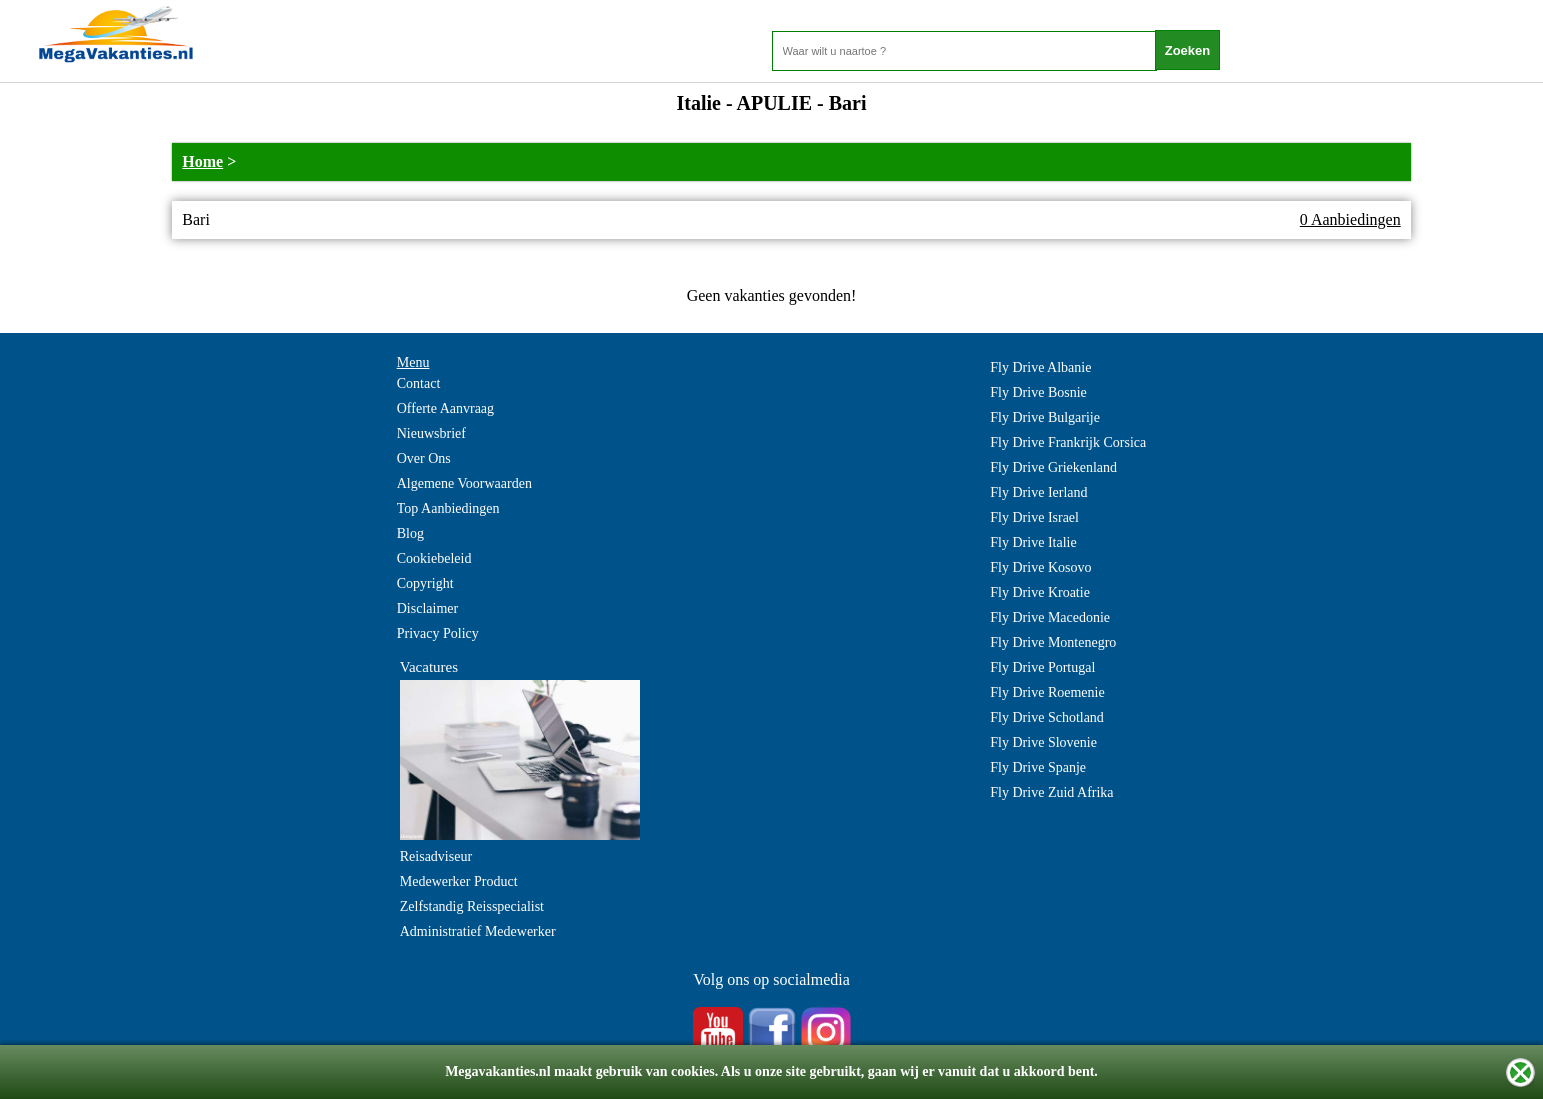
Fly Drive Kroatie (1040, 592)
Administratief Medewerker (478, 931)
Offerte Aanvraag (445, 408)
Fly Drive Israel (1034, 517)
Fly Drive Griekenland (1053, 467)
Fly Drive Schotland (1047, 717)
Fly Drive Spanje (1038, 767)
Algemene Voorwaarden (464, 483)
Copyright (425, 583)
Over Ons (424, 458)
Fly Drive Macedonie (1050, 617)
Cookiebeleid (434, 558)
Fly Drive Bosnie (1038, 392)
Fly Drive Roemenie (1047, 692)
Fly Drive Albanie (1040, 367)
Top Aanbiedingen (448, 508)
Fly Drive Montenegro (1053, 642)
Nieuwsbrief (431, 433)
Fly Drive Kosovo (1040, 567)
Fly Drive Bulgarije (1045, 417)
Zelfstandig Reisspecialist (472, 906)
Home (202, 161)
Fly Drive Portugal (1042, 667)
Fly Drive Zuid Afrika (1051, 792)
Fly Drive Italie (1033, 542)
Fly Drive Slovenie (1043, 742)
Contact (419, 383)
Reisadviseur (436, 856)
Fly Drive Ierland (1038, 492)
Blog (410, 533)
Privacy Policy (438, 633)
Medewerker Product (459, 881)
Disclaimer (427, 608)
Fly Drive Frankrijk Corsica (1068, 442)
